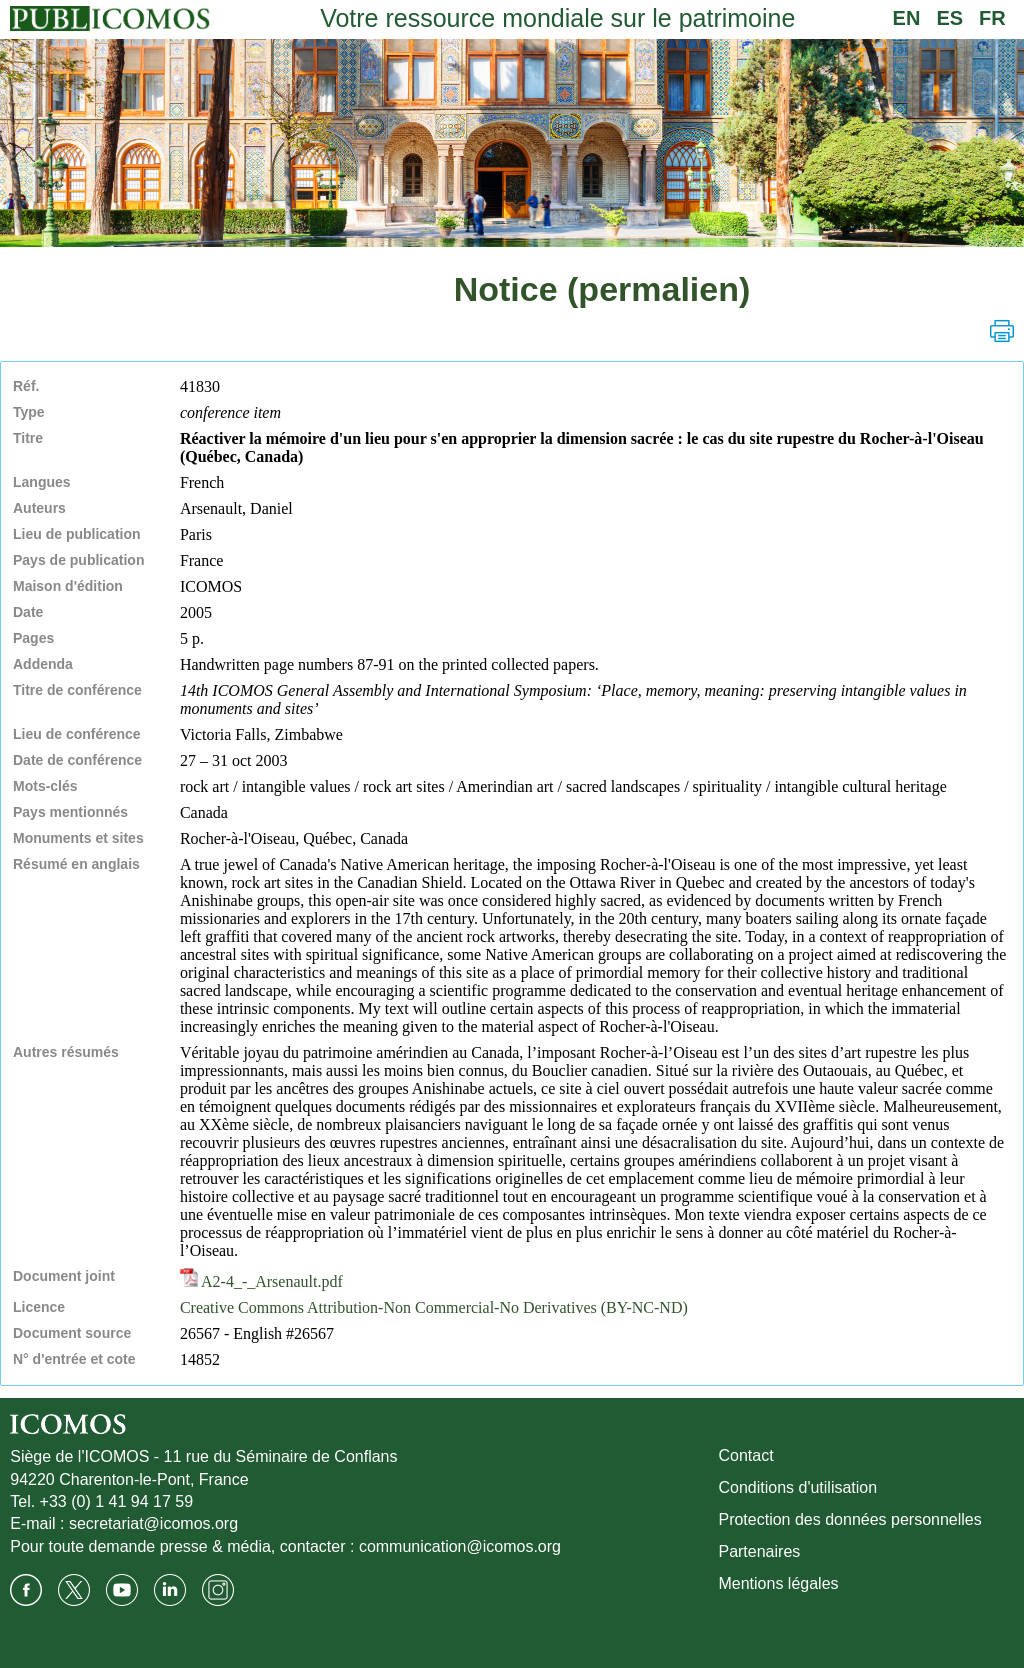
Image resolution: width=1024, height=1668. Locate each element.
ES (949, 18)
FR (992, 18)
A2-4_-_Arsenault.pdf (261, 1281)
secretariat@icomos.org (153, 1523)
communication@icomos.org (460, 1546)
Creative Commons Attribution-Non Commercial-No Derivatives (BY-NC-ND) (434, 1307)
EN (907, 18)
